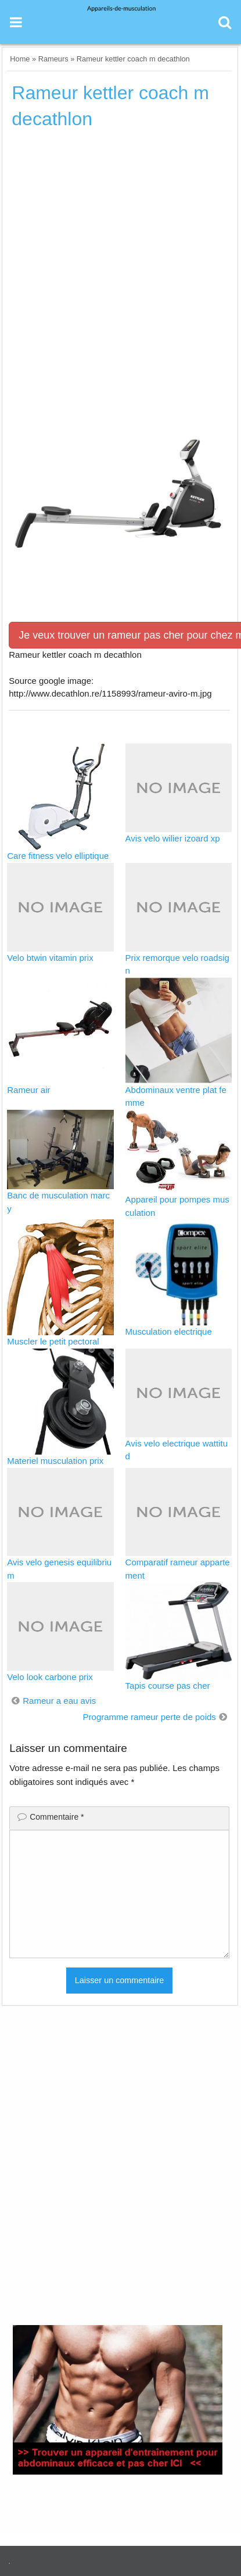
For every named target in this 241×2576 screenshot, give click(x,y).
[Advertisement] (120, 267)
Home (20, 58)
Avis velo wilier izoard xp (172, 838)
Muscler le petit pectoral (53, 1341)
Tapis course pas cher (167, 1685)
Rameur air (28, 1090)
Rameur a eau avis (59, 1701)
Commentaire (57, 1816)
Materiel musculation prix (55, 1461)
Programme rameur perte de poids (149, 1717)
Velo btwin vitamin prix (50, 958)
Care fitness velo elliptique (58, 856)
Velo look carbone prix (50, 1677)
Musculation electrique (168, 1331)
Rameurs (53, 58)
